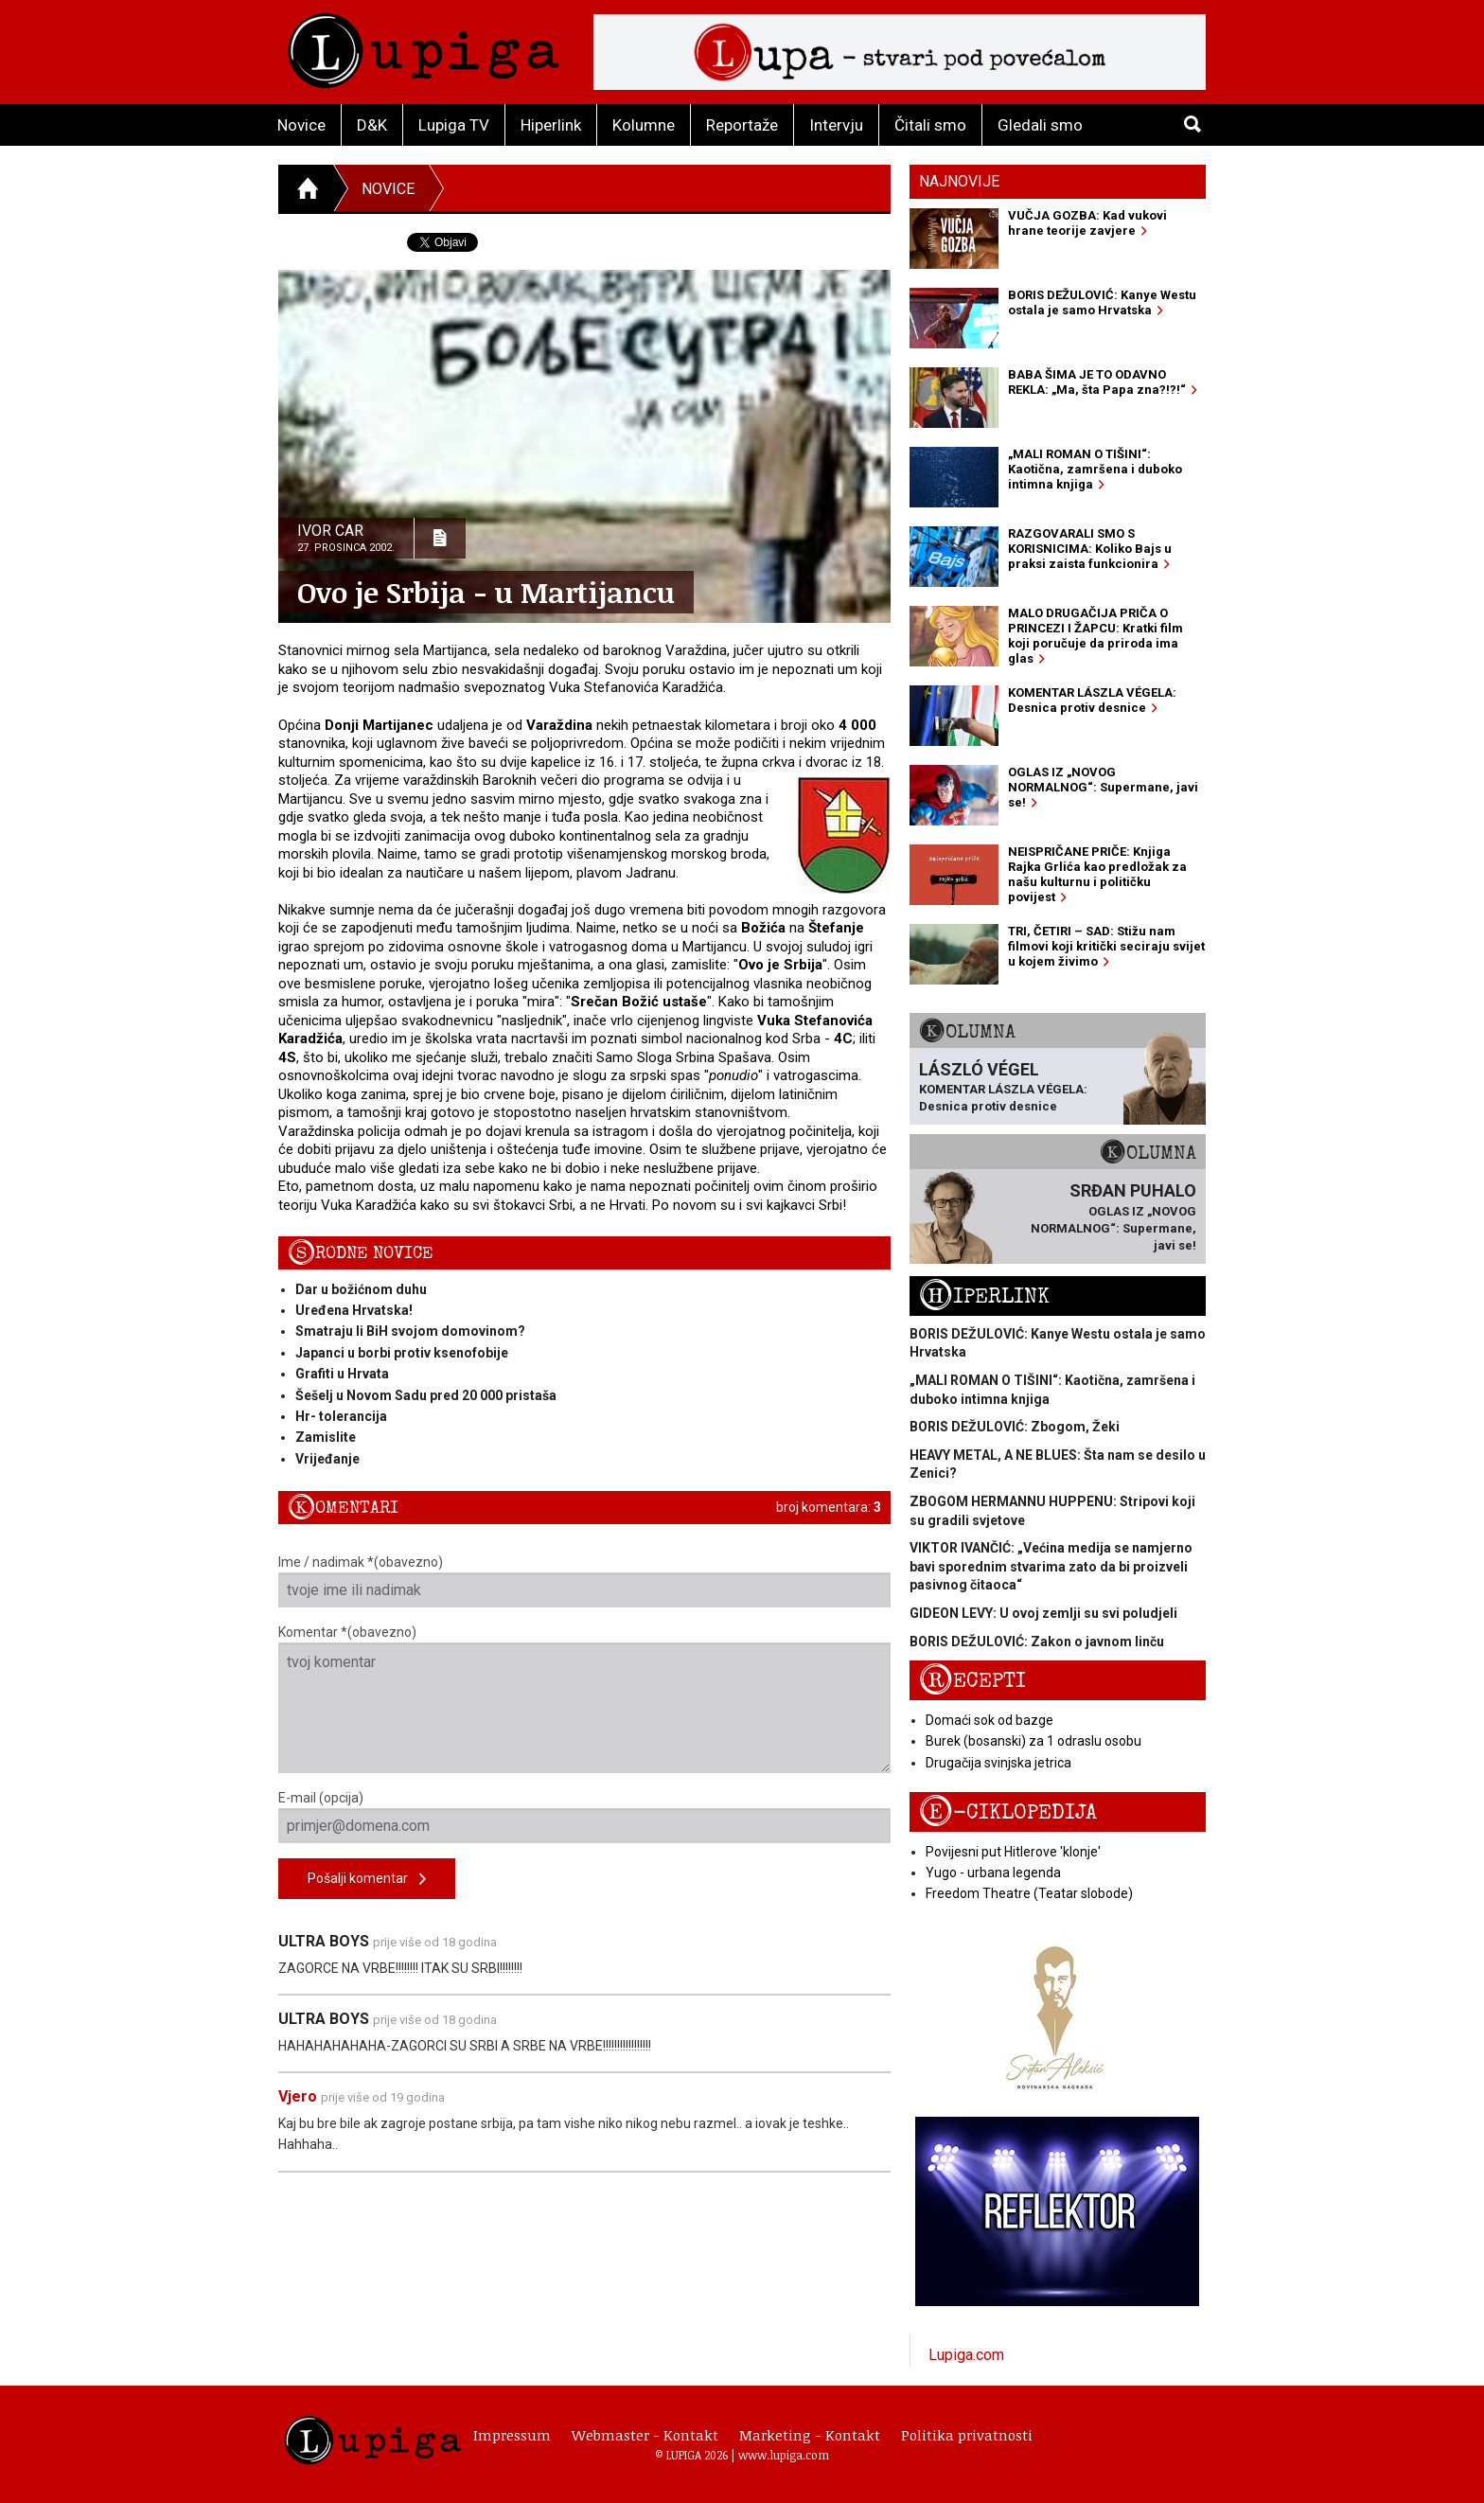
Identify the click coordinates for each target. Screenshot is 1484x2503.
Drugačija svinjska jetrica (998, 1762)
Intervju (836, 124)
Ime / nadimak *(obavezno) (584, 1580)
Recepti (972, 1680)
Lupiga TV (453, 124)
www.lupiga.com (783, 2454)
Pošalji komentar (367, 1880)
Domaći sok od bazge (989, 1720)
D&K (372, 124)
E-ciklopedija (1008, 1812)
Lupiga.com (966, 2355)
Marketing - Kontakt (809, 2434)
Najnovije (959, 181)
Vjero (297, 2096)
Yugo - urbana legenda (993, 1872)
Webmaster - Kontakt (645, 2434)
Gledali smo (1040, 124)
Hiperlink (551, 124)
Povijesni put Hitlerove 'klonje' (1013, 1851)
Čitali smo (930, 124)
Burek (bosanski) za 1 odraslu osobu (1033, 1741)
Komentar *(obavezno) (584, 1698)
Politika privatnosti (967, 2434)
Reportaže (742, 124)
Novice (301, 124)
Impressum (512, 2434)
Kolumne (643, 124)
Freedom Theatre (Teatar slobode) (1029, 1893)
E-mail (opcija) (584, 1816)
